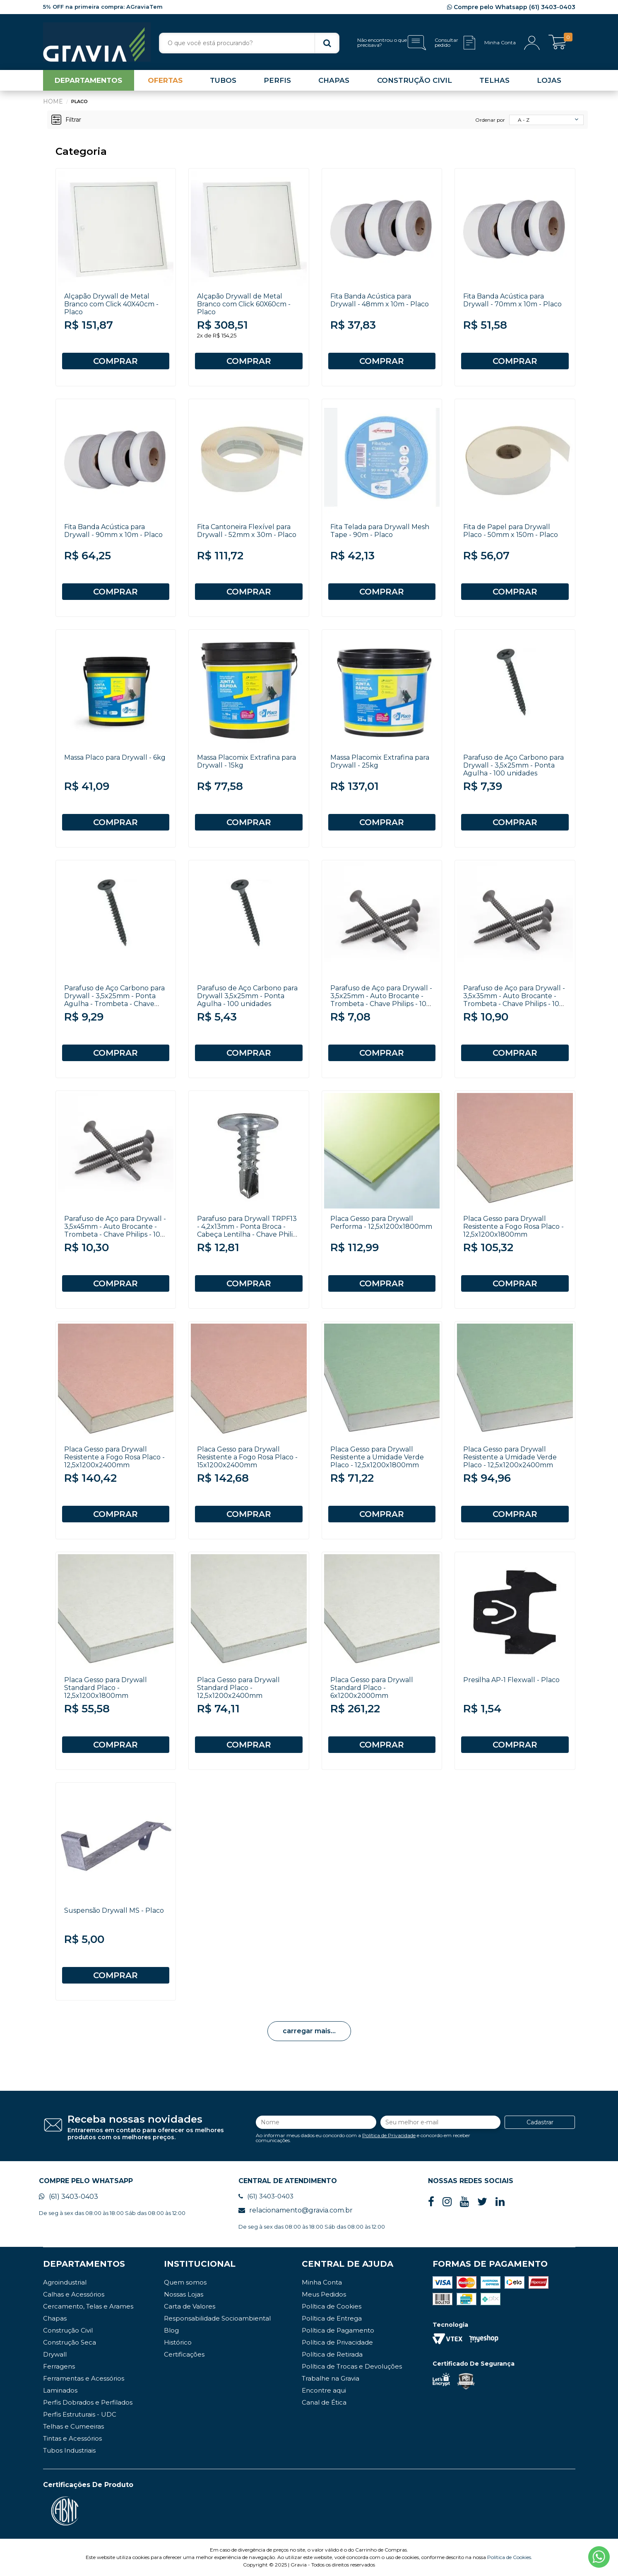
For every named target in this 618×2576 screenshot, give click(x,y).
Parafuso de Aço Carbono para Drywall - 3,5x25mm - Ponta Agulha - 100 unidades (513, 765)
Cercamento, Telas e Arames (88, 2306)
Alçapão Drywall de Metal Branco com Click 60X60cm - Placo (244, 304)
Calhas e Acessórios (73, 2294)
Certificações (184, 2354)
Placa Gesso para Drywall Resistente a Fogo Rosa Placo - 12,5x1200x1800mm (513, 1226)
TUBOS (223, 80)
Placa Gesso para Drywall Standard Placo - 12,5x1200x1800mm (105, 1688)
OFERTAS (165, 80)
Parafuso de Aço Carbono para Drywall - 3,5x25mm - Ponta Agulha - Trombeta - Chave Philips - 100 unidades (114, 1000)
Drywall (55, 2354)
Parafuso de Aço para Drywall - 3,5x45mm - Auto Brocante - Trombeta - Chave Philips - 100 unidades (115, 1230)
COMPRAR (115, 361)
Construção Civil (68, 2330)
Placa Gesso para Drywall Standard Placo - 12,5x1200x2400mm (238, 1688)
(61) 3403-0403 (68, 2196)
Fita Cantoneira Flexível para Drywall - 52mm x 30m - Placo (246, 531)
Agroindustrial (65, 2282)
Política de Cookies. (509, 2557)
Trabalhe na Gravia (330, 2378)
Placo (79, 101)
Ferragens (59, 2366)
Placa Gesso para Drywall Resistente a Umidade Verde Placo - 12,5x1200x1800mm (377, 1457)
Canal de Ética (324, 2402)
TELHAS (494, 80)
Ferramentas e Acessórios (83, 2378)
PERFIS (277, 80)
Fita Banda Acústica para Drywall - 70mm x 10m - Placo (512, 300)
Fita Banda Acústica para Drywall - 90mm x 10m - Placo (113, 531)
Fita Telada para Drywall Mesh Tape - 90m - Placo (379, 531)
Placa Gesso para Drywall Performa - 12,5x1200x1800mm (381, 1222)
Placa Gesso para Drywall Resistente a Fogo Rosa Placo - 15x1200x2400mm (247, 1457)
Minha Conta (322, 2282)
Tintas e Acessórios (72, 2438)
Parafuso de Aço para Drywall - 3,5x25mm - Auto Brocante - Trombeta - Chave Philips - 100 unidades (381, 1000)
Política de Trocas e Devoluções (352, 2366)
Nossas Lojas (183, 2294)
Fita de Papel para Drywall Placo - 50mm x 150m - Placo (510, 531)
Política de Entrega (332, 2318)
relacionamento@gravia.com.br (295, 2210)
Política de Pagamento (338, 2330)
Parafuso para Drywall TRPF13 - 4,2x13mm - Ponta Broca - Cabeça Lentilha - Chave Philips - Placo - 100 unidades (248, 1230)
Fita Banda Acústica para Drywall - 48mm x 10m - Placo (379, 300)
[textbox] (249, 43)
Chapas (55, 2318)
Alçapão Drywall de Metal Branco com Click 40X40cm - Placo (111, 304)
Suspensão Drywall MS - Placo (114, 1910)
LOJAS (549, 80)
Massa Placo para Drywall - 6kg (115, 757)
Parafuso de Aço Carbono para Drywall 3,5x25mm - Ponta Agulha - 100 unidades (247, 996)
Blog (171, 2330)
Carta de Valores (189, 2306)
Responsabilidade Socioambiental (217, 2318)
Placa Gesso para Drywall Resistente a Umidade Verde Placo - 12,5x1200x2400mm (510, 1457)
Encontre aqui (324, 2390)
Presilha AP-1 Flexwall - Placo (511, 1680)
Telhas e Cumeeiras (73, 2426)
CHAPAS (333, 80)
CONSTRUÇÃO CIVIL (414, 80)
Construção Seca (69, 2342)
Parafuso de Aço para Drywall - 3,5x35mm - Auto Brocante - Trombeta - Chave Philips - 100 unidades (514, 1000)
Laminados (60, 2390)
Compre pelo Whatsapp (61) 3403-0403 (511, 7)
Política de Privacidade (389, 2135)
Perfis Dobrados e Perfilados (87, 2402)
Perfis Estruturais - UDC (79, 2414)
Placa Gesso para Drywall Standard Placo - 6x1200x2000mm (371, 1688)
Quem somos (185, 2282)
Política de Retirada (332, 2354)
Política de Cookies (331, 2306)
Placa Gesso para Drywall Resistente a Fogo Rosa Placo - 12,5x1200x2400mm (114, 1457)
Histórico (178, 2342)
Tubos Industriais (69, 2450)
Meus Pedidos (324, 2294)
